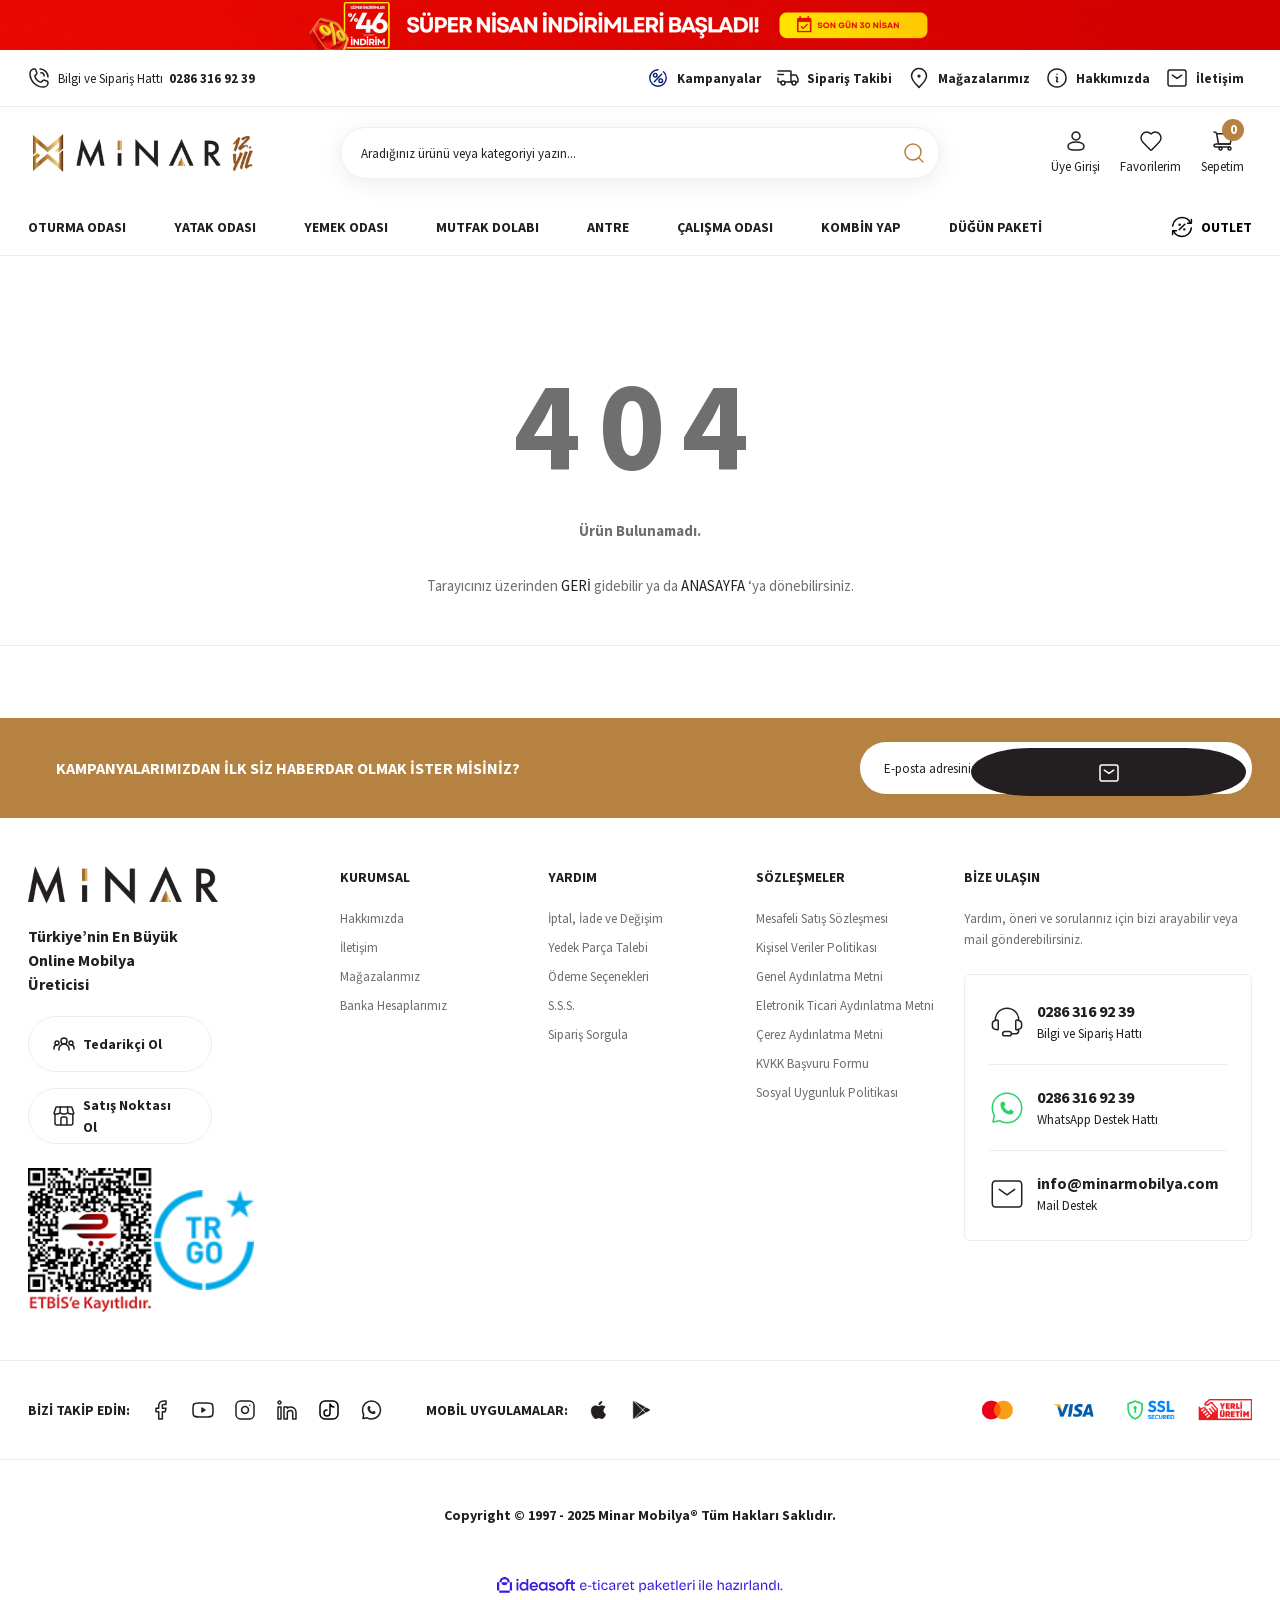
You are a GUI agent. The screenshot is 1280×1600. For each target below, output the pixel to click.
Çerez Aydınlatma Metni (819, 1034)
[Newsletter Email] (1056, 768)
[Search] (640, 153)
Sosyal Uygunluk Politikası (827, 1092)
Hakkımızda (372, 918)
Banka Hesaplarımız (393, 1005)
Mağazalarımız (380, 976)
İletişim (359, 947)
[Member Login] (1075, 153)
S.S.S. (561, 1005)
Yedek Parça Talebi (598, 947)
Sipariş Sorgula (588, 1034)
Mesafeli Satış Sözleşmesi (822, 918)
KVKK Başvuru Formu (812, 1063)
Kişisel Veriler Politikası (816, 947)
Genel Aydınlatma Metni (819, 976)
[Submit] (1226, 768)
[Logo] (143, 153)
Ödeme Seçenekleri (598, 976)
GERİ (576, 585)
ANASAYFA (713, 585)
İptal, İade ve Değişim (605, 918)
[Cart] (1222, 153)
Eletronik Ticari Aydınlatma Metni (845, 1005)
